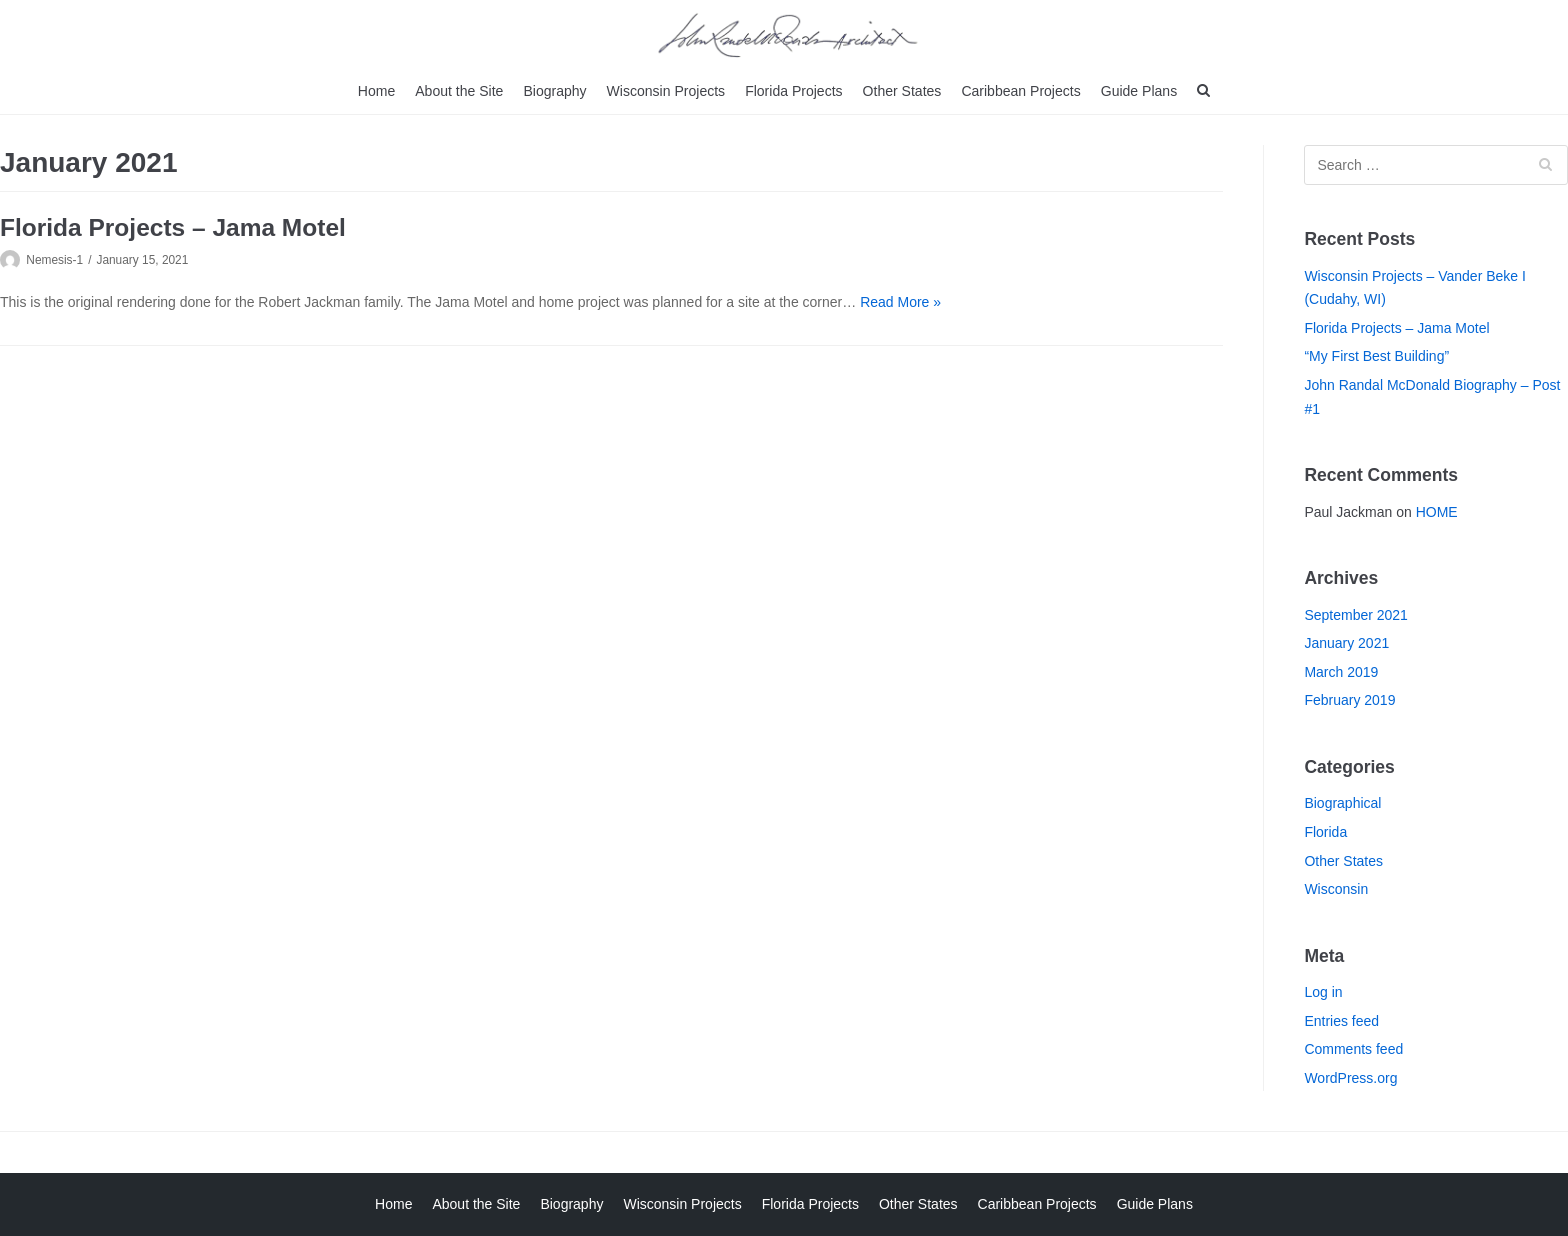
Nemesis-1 (54, 260)
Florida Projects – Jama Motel (173, 227)
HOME (1437, 512)
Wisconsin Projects (666, 91)
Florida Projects (793, 91)
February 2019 (1349, 700)
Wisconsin (1336, 889)
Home (377, 91)
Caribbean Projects (1020, 91)
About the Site (460, 91)
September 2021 (1356, 615)
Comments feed (1353, 1049)
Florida (1325, 832)
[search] (1202, 92)
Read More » (900, 302)
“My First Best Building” (1376, 356)
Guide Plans (1138, 91)
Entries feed (1341, 1021)
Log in (1323, 992)
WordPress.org (1350, 1078)
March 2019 (1341, 672)
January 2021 (1346, 643)
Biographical (1342, 803)
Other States (901, 91)
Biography (555, 91)
